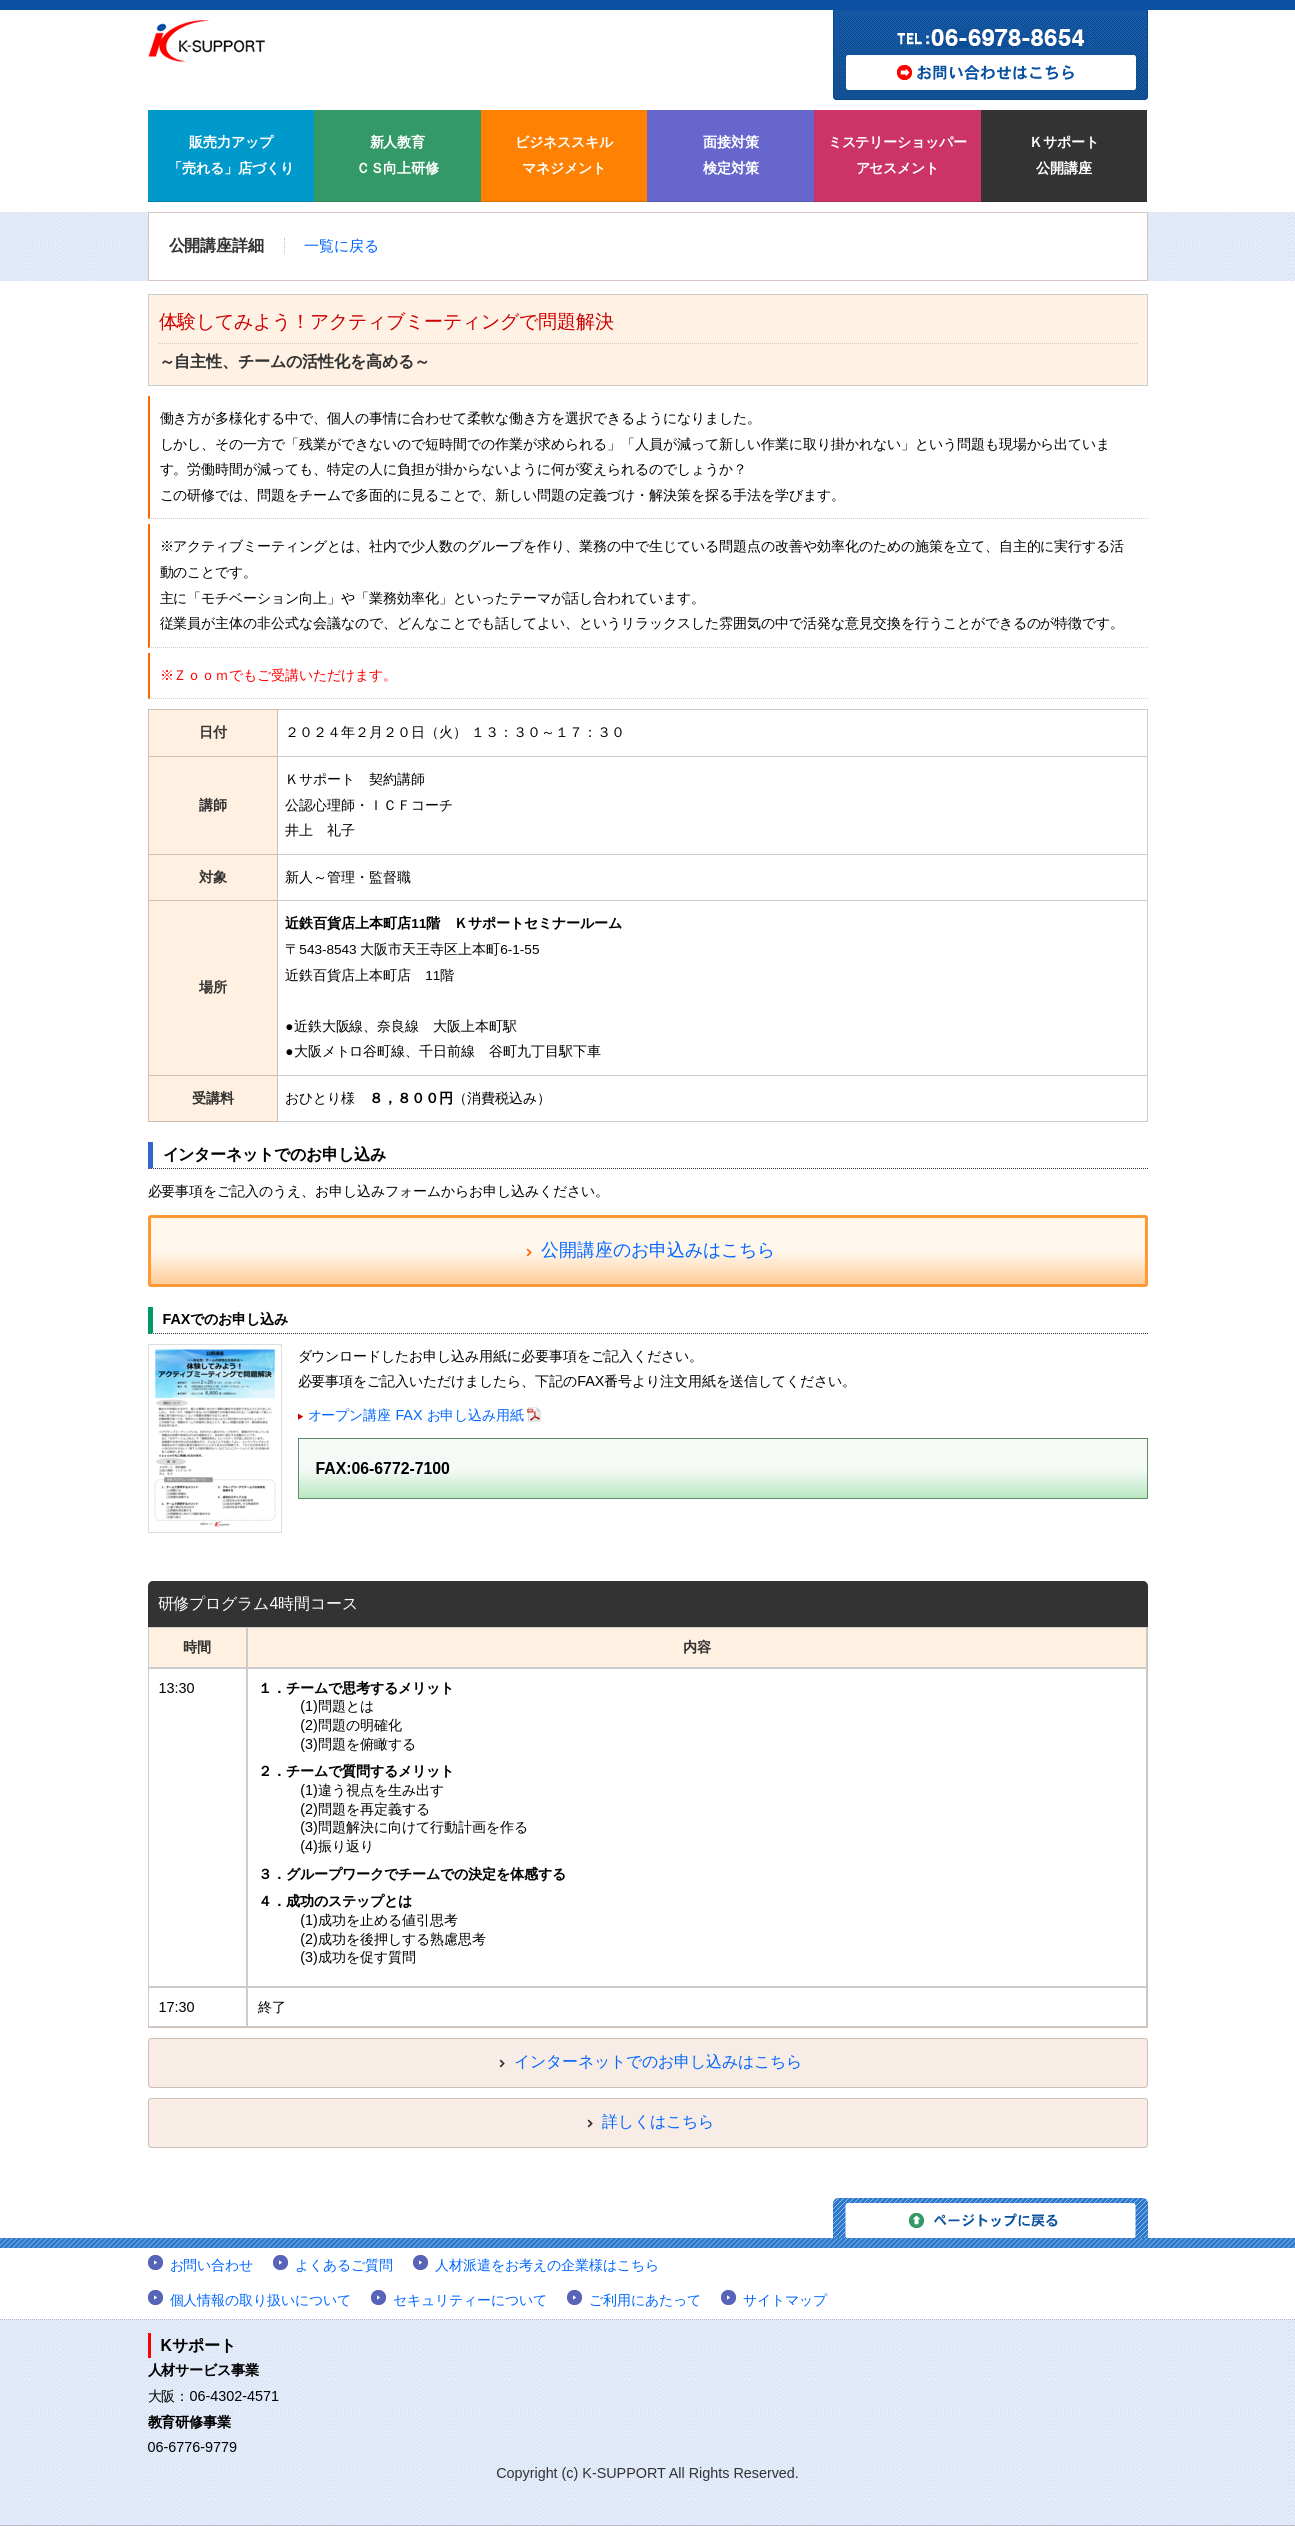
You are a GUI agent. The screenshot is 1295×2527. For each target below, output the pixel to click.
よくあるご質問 (344, 2266)
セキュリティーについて (470, 2301)
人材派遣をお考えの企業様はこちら (547, 2266)
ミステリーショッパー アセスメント (898, 155)
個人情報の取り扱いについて (261, 2301)
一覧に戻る (341, 246)
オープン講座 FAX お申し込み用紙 (416, 1417)
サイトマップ (785, 2301)
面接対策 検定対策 (731, 155)
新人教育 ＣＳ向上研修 (398, 155)
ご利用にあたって (645, 2301)
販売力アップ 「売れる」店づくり (231, 155)
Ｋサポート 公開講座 (1064, 155)
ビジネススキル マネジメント (564, 155)
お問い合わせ (212, 2266)
